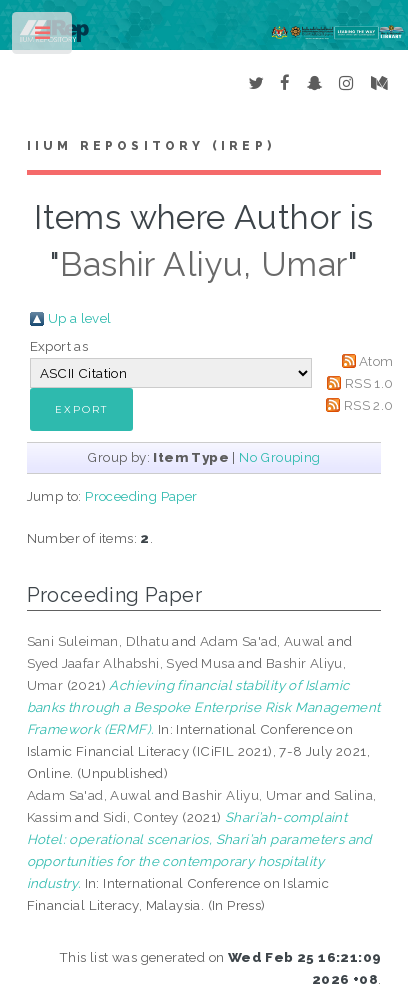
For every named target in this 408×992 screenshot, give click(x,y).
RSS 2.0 (369, 405)
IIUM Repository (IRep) (151, 146)
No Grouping (279, 457)
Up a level (80, 318)
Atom (376, 361)
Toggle (43, 37)
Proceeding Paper (141, 496)
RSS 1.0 (369, 383)
